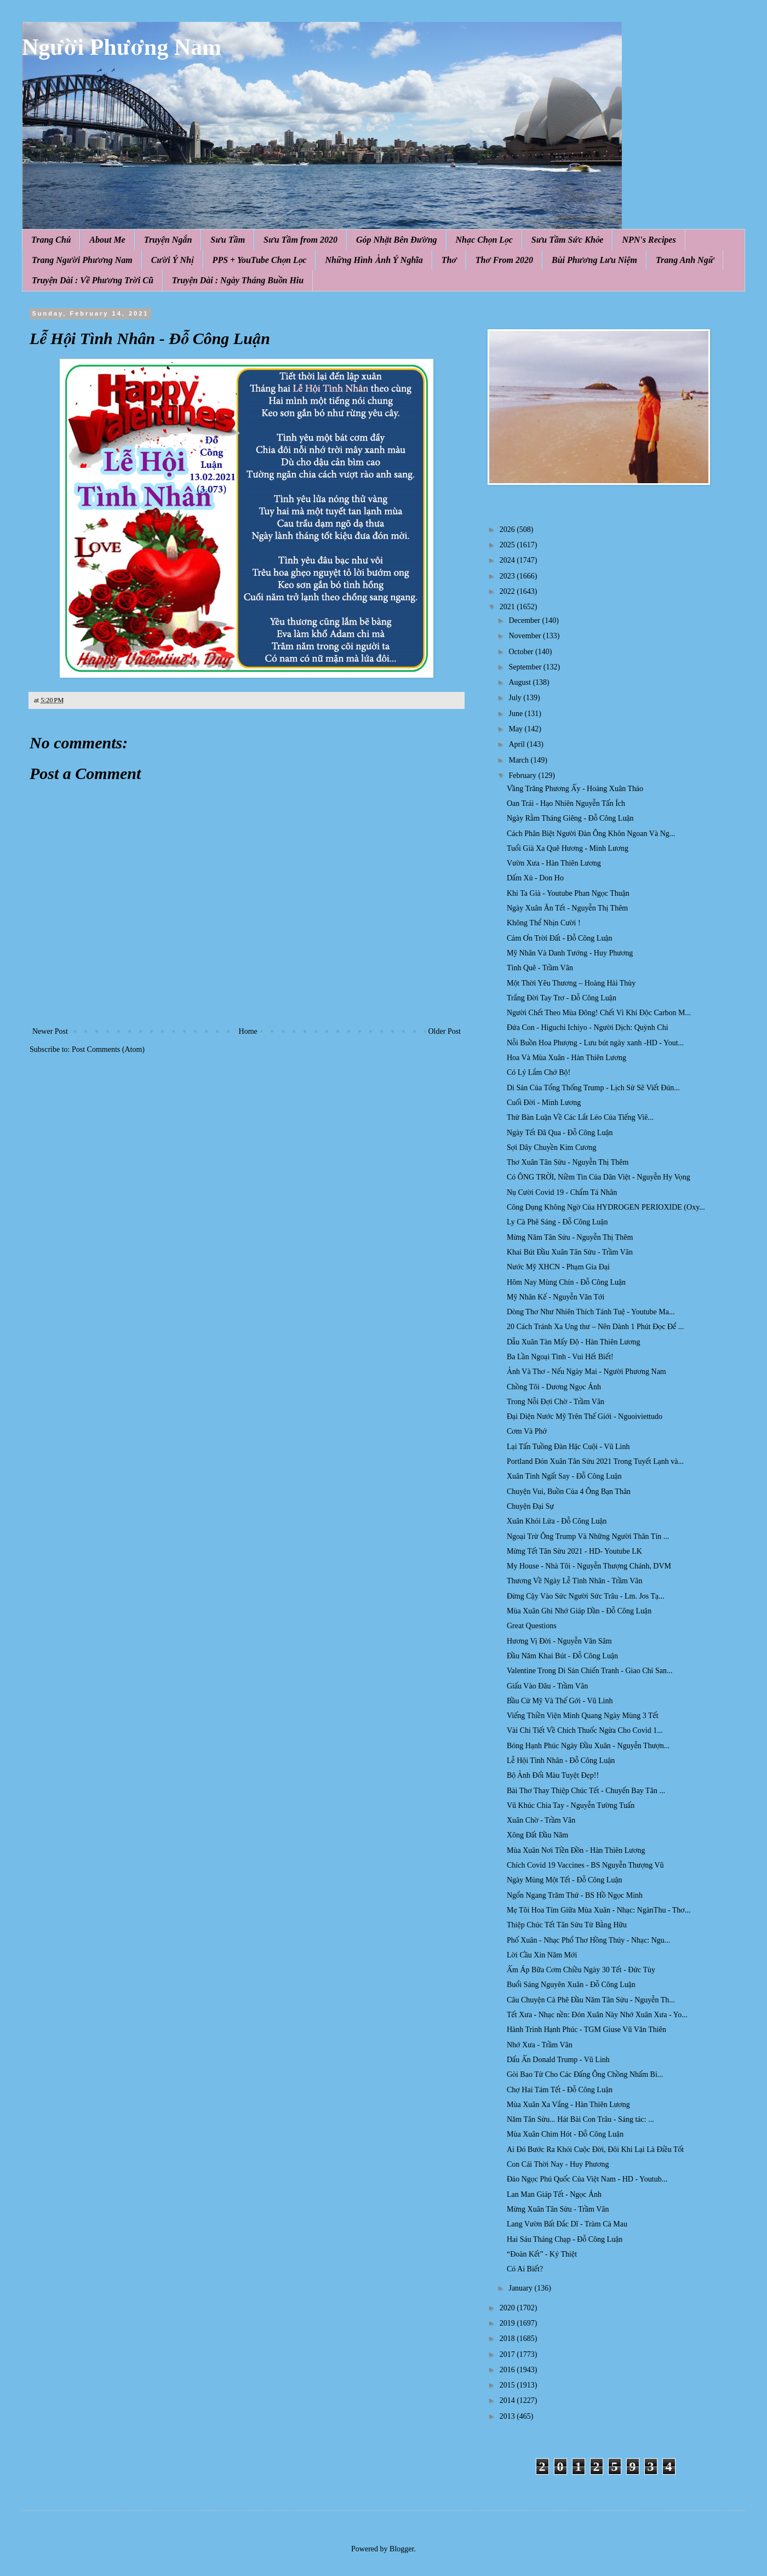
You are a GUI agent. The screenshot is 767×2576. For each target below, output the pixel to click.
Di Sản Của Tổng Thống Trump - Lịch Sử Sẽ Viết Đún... (593, 1088)
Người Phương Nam (121, 47)
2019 (508, 2323)
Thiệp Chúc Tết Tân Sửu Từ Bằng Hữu (567, 1925)
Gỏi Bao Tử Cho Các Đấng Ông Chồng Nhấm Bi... (585, 2074)
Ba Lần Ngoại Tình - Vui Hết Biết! (560, 1357)
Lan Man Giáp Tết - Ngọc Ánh (554, 2194)
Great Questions (532, 1626)
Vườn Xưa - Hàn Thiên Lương (554, 863)
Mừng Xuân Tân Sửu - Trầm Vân (558, 2209)
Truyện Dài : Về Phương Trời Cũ (92, 280)
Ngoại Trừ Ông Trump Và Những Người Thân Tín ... (588, 1536)
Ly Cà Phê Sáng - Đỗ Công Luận (557, 1222)
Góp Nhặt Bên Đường (396, 239)
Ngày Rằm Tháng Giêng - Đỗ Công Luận (570, 818)
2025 (508, 545)
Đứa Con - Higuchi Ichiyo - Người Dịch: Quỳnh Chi (587, 1027)
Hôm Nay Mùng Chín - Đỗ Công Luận (566, 1282)
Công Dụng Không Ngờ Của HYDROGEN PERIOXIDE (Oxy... (606, 1207)
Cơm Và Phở (527, 1431)
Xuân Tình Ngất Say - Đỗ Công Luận (564, 1476)
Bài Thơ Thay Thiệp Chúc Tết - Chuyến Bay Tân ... (586, 1791)
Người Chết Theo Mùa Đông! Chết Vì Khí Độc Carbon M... (599, 1013)
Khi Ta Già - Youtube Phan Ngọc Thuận (568, 893)
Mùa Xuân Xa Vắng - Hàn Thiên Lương (568, 2104)
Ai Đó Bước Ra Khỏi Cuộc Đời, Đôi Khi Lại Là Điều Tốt (595, 2149)
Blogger (402, 2549)
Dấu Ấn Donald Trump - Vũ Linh (558, 2060)
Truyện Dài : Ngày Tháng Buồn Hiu (238, 280)
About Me (107, 239)
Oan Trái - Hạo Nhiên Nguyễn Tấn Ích (566, 803)
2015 (508, 2385)
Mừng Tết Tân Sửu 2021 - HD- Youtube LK (574, 1551)
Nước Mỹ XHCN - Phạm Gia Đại (558, 1267)
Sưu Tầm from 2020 (300, 239)
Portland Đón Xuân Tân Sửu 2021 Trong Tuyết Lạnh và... (595, 1461)
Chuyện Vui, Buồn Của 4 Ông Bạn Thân (569, 1491)
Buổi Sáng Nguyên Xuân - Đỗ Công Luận (571, 1984)
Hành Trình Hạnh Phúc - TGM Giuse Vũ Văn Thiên (586, 2029)
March (519, 760)
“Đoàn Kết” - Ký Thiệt (542, 2254)
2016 (508, 2370)
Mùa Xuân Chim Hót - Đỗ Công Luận (565, 2134)
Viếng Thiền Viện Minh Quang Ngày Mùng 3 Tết (583, 1715)
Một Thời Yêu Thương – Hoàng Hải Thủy (571, 983)
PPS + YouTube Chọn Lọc (260, 260)
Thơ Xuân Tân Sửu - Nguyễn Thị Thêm (567, 1162)
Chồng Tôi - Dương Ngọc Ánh (554, 1387)
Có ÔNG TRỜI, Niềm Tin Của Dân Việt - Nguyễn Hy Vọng (598, 1177)
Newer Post (50, 1031)
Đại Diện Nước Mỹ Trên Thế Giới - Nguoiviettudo (584, 1416)
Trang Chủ (51, 239)
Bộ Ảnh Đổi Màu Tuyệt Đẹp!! (553, 1775)
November (525, 636)
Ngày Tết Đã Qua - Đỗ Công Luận (560, 1133)
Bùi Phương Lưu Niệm (594, 260)
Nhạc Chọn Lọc (484, 239)
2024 (508, 560)
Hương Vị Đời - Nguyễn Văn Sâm (559, 1641)
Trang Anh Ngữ (685, 260)
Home (248, 1031)
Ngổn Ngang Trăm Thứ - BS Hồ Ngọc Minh (575, 1895)
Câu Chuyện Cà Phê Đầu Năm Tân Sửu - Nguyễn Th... (591, 2000)
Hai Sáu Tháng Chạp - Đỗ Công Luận (564, 2239)
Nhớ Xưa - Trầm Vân (540, 2045)
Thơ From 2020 (504, 260)
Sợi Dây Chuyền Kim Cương (551, 1147)
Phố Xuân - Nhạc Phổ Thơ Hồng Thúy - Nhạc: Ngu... (588, 1940)
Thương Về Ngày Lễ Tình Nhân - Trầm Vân (575, 1581)
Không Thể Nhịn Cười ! (544, 923)
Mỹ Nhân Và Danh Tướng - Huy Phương (570, 953)
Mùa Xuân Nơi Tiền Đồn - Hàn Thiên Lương (576, 1850)
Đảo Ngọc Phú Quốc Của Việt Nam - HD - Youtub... (587, 2179)
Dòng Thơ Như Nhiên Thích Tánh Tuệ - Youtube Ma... (590, 1312)
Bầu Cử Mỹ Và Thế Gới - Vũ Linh (560, 1701)
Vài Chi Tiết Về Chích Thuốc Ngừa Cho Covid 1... (585, 1730)
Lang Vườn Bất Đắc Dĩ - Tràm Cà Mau (567, 2224)
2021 (508, 607)
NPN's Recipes (649, 239)
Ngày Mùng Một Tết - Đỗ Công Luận (564, 1880)
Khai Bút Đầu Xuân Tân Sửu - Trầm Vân (570, 1252)
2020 (508, 2308)
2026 (508, 529)
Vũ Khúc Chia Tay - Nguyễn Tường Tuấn (570, 1805)
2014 (508, 2400)
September (525, 667)
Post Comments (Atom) (108, 1049)
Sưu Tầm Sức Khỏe (567, 239)
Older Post (444, 1031)
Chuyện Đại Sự (530, 1506)
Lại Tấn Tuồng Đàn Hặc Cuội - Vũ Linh (568, 1446)
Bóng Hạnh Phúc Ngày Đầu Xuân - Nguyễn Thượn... (588, 1746)
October (521, 652)
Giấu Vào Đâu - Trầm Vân (547, 1686)
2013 (508, 2416)
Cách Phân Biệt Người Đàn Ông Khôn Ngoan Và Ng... (591, 833)
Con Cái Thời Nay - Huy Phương (558, 2164)
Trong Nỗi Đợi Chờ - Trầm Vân (555, 1402)
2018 (508, 2338)
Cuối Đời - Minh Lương (544, 1102)
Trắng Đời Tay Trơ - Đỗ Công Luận (561, 998)
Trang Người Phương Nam (82, 260)
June (516, 713)
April (517, 744)
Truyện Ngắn (168, 239)
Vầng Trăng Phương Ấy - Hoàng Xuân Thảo (575, 789)
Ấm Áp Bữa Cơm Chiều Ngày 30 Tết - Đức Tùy (581, 1970)
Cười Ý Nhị (172, 260)
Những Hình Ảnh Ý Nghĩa (373, 260)
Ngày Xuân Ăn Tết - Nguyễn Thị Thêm (567, 908)
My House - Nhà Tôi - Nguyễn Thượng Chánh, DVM (589, 1566)
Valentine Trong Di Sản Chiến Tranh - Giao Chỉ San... (589, 1671)
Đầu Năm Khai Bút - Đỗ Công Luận (562, 1656)
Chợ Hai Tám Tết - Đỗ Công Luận (560, 2090)
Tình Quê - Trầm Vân (540, 968)
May (516, 729)
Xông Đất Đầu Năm (537, 1835)
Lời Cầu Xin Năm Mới (542, 1955)
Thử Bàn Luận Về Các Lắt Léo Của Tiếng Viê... (580, 1117)
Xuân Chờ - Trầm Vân (541, 1820)
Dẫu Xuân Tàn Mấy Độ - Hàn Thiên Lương (573, 1342)
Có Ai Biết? (525, 2269)
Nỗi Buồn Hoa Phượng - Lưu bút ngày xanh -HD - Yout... (595, 1043)
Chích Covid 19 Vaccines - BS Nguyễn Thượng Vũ (585, 1865)
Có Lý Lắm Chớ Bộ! (538, 1072)
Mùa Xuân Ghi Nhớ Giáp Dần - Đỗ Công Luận (579, 1611)
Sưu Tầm (227, 239)
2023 (508, 576)
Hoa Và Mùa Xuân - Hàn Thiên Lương (566, 1058)
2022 (508, 591)
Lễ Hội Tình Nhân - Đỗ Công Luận (561, 1760)
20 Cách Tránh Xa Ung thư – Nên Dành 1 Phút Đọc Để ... (595, 1327)
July (515, 698)
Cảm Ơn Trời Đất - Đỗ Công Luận (560, 938)
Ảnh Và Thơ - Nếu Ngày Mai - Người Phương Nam (586, 1371)
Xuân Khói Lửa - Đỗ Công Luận (556, 1521)
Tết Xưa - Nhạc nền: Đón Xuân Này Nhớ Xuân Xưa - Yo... (597, 2015)
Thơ (449, 260)
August (520, 682)
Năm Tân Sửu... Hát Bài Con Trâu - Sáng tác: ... (580, 2119)
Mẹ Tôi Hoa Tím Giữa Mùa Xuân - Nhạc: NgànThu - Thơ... (598, 1910)
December (525, 620)
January (521, 2288)
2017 (508, 2354)
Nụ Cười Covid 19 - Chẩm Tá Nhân (562, 1192)
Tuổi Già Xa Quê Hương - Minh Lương (567, 848)
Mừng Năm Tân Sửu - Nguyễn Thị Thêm (570, 1237)
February (523, 775)
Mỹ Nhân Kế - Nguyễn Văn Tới (555, 1297)
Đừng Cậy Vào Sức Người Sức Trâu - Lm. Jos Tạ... (586, 1596)
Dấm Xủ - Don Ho (535, 878)
